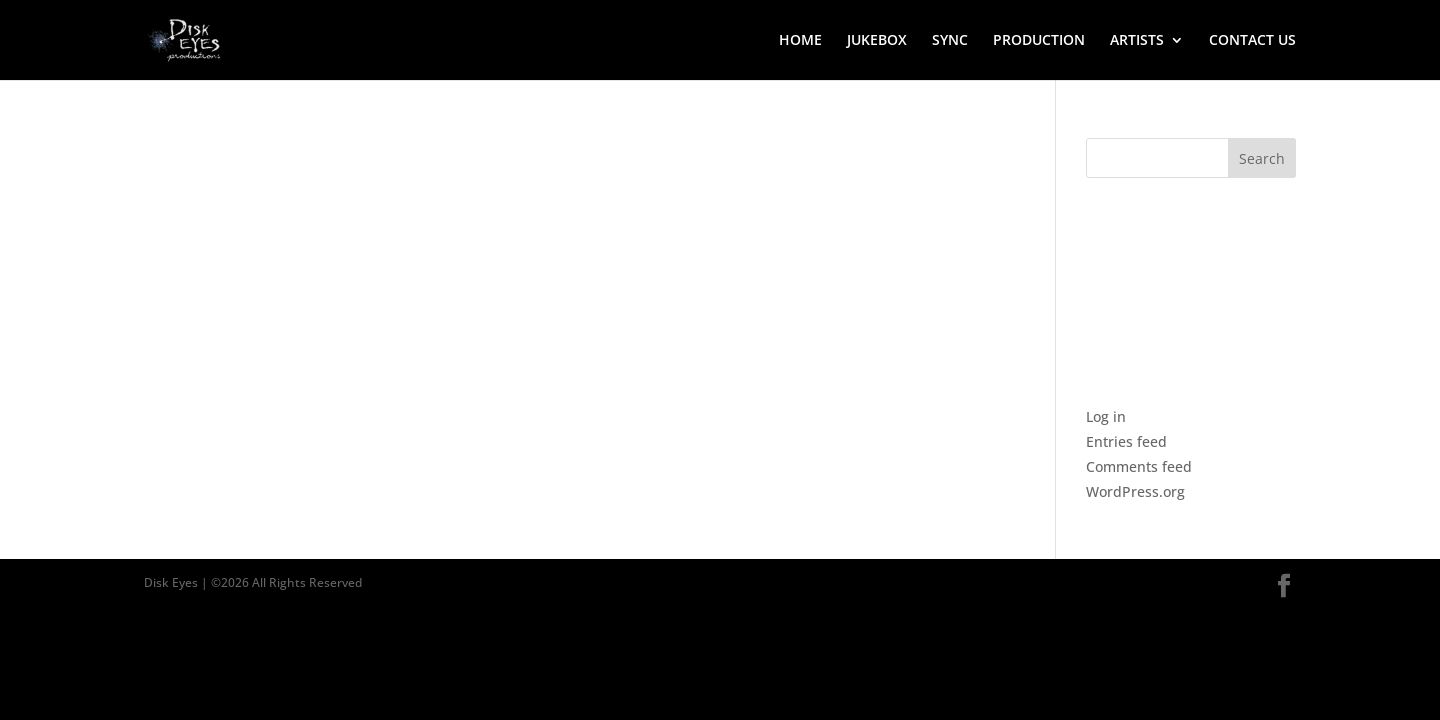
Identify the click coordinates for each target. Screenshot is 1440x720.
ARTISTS (1137, 41)
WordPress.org (1135, 491)
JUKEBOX (877, 41)
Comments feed (1139, 466)
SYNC (950, 41)
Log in (1106, 416)
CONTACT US (1252, 41)
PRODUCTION (1039, 41)
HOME (800, 41)
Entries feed (1126, 441)
